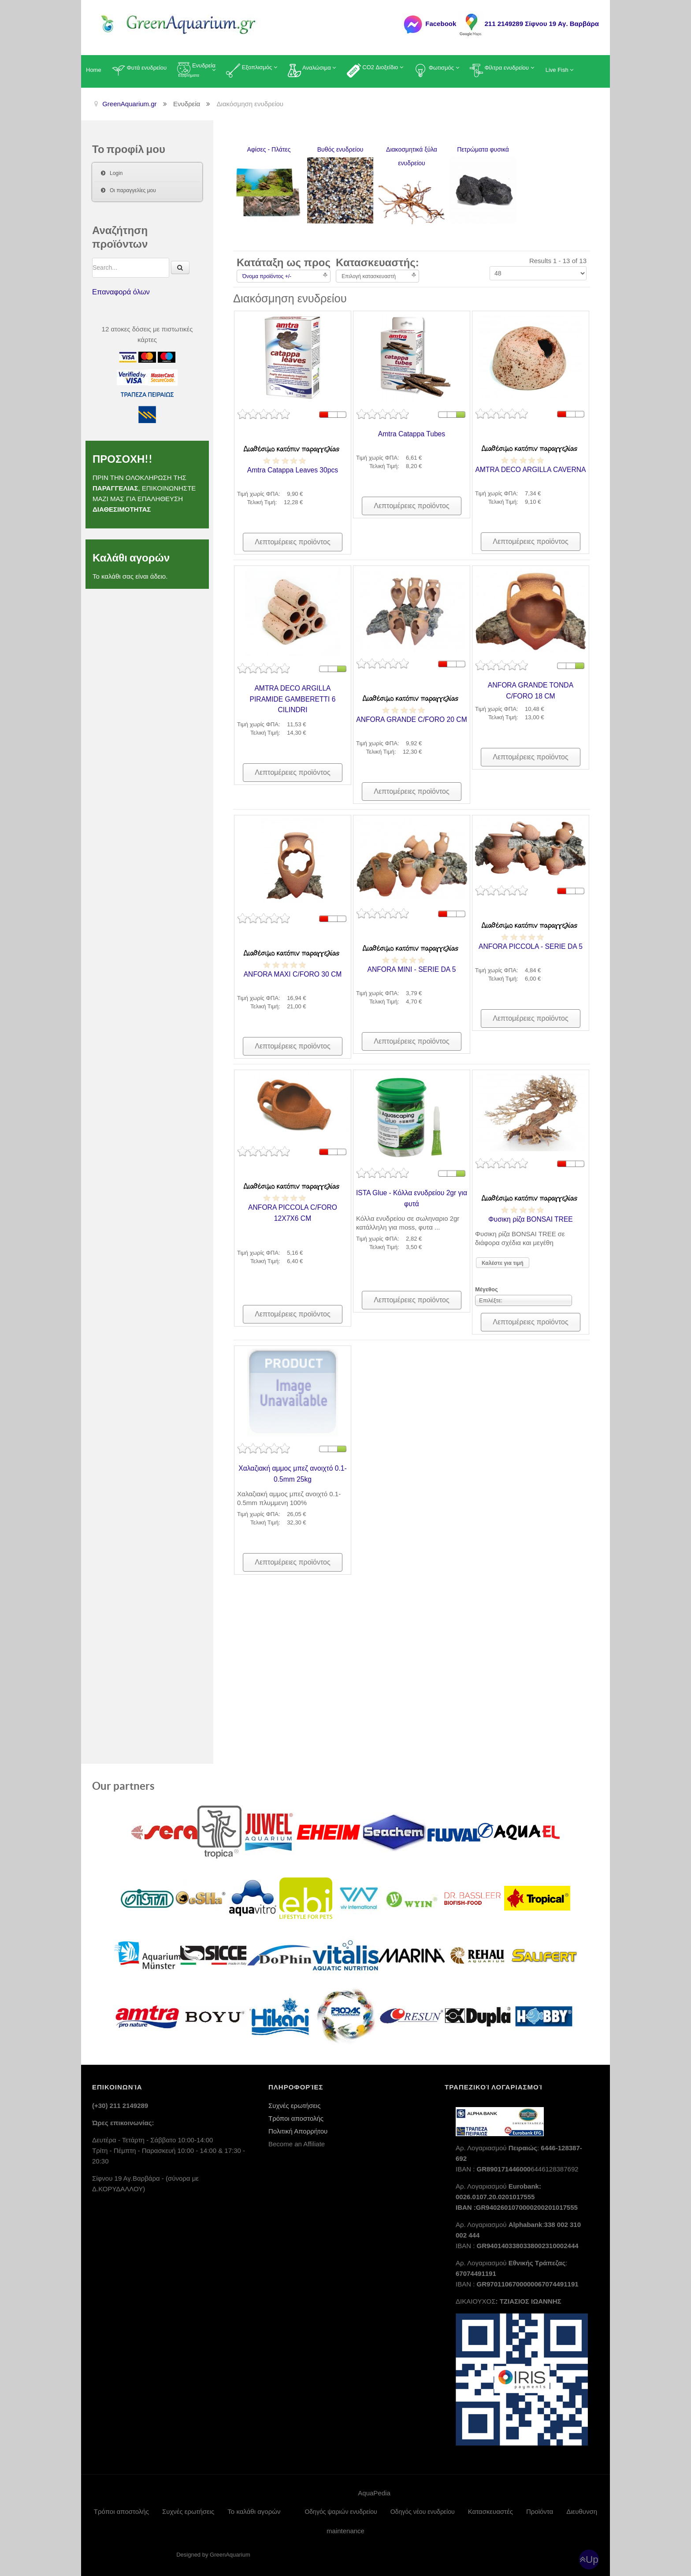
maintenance (345, 2526)
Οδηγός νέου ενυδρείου (422, 2507)
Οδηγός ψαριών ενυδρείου (341, 2507)
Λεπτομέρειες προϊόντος (292, 542)
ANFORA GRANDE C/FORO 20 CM (411, 718)
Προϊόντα (539, 2507)
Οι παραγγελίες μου (133, 190)
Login (116, 173)
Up (592, 2555)
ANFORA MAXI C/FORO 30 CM (292, 973)
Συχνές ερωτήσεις (294, 2101)
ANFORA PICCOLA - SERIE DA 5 (530, 945)
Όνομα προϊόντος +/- (266, 276)
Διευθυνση (581, 2507)
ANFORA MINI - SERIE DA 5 (411, 968)
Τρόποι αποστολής (295, 2114)
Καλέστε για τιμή (503, 1263)
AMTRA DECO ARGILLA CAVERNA (530, 468)
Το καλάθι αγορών (253, 2507)
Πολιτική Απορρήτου (297, 2126)
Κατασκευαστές (490, 2507)
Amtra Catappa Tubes (412, 433)
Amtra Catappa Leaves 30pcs (292, 469)
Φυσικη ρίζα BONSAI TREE (530, 1218)
